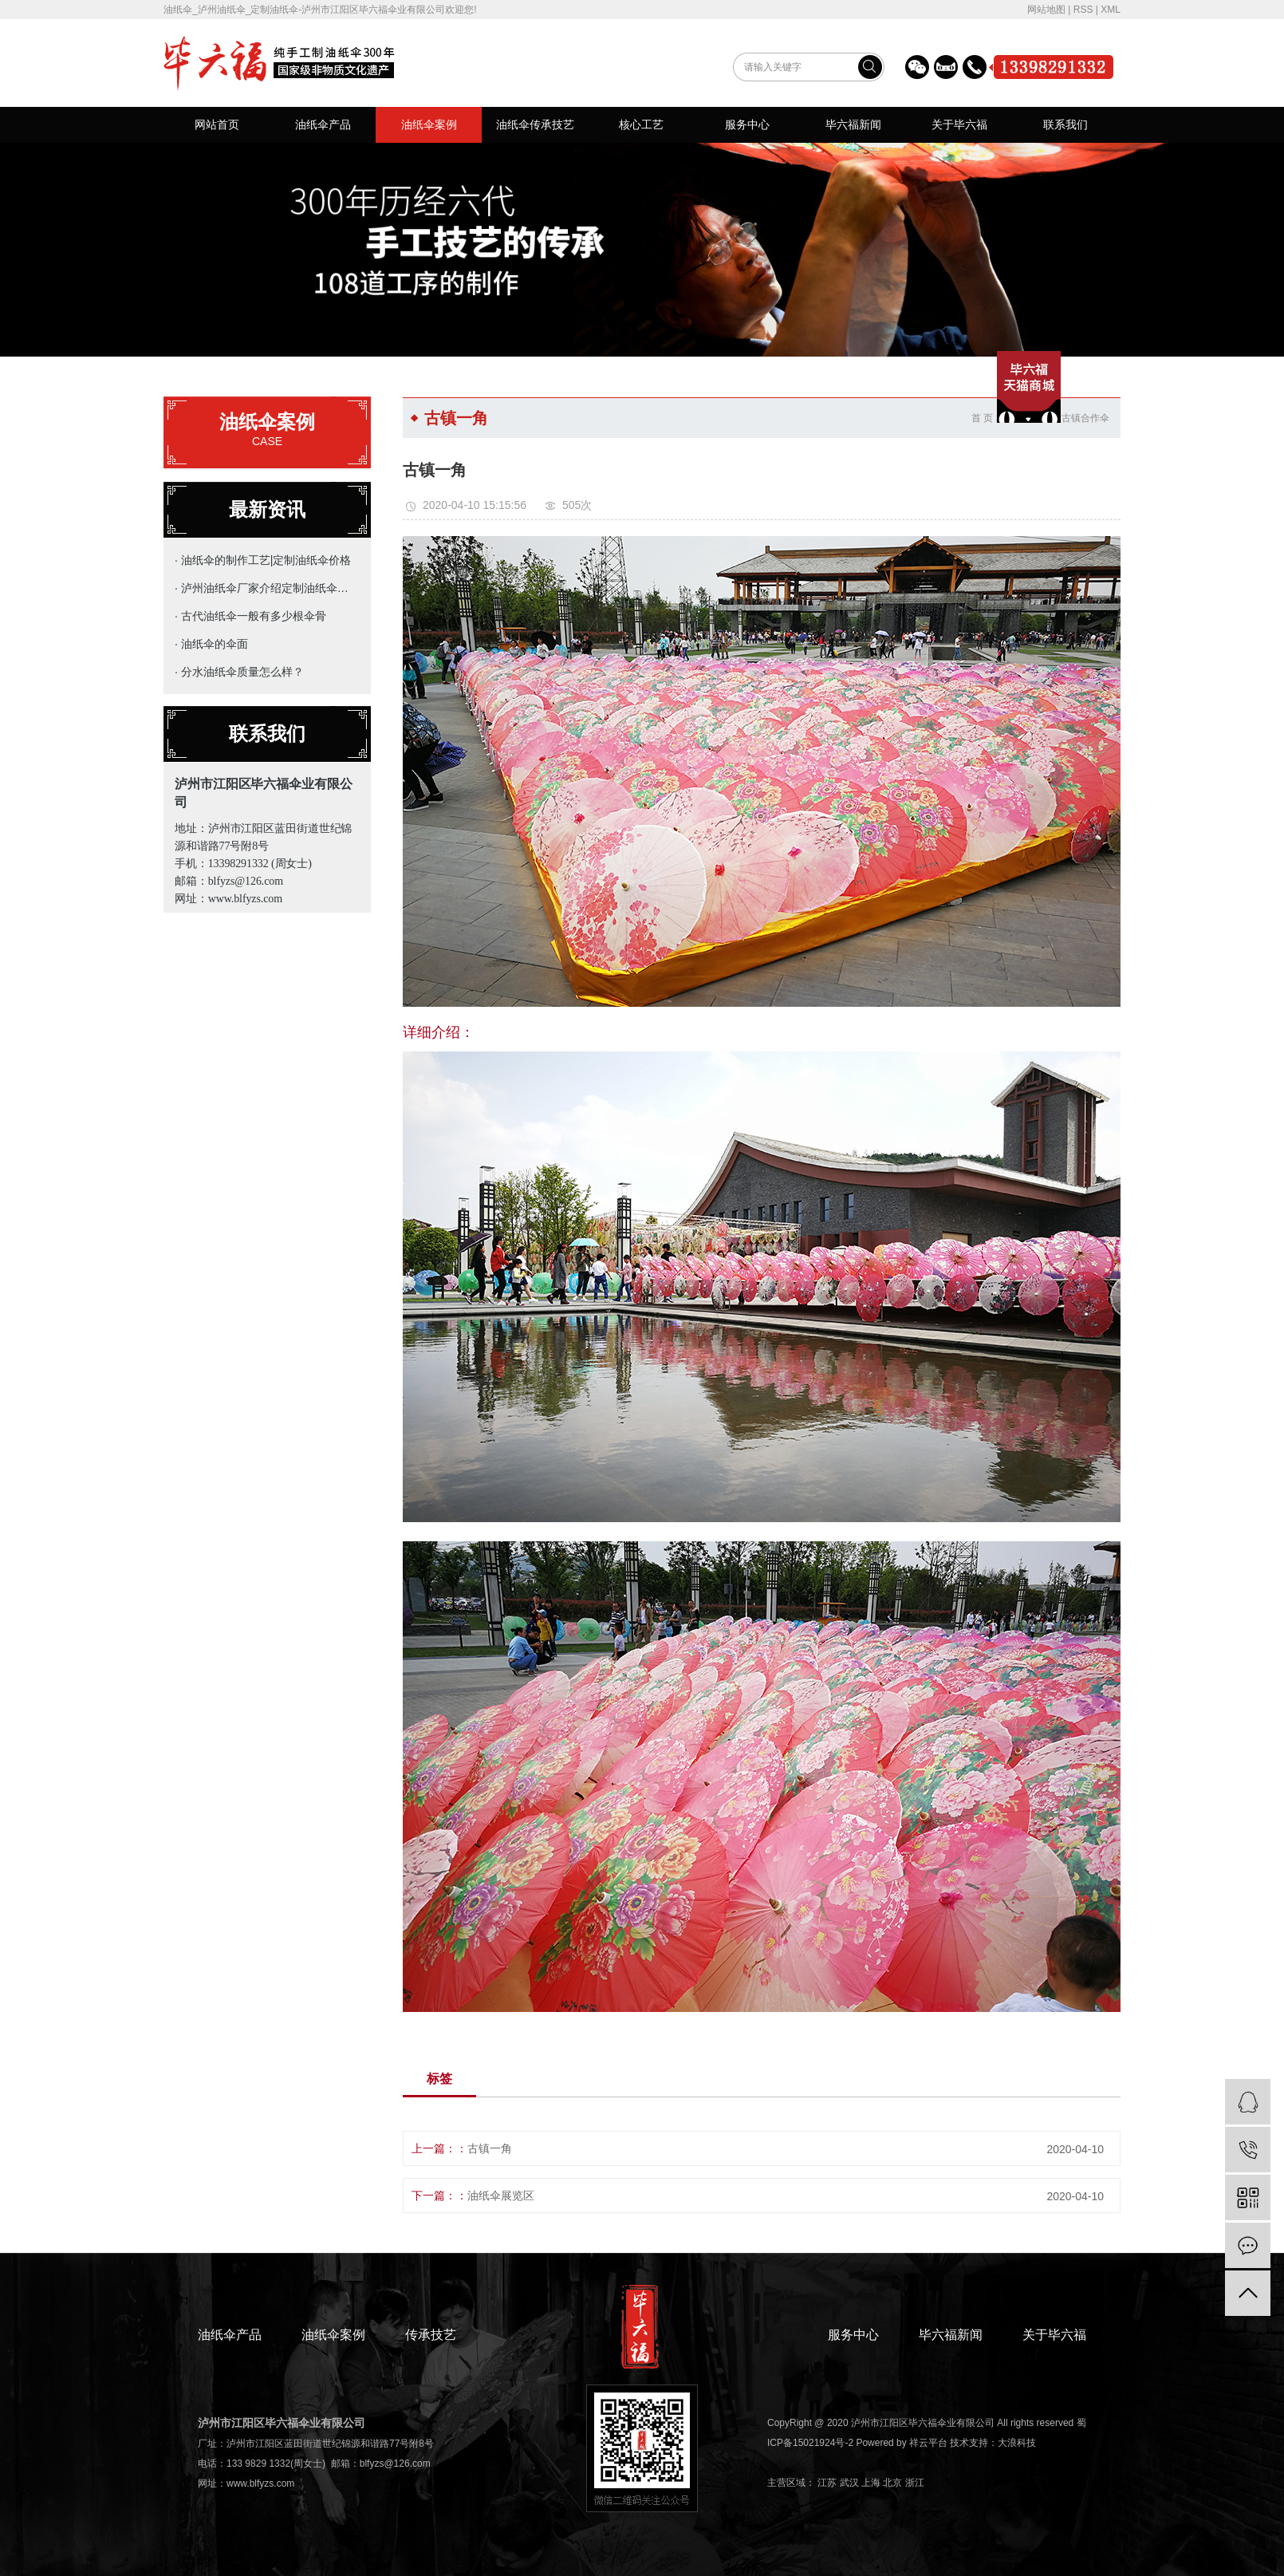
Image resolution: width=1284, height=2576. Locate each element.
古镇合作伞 (1085, 418)
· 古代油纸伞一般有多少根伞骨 (250, 615)
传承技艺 (430, 2334)
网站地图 (1046, 9)
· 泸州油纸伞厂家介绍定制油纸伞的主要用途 (264, 588)
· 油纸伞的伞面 (211, 643)
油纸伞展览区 (500, 2195)
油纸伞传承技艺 (535, 124)
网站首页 (217, 124)
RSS (1083, 9)
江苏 (827, 2482)
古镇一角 (489, 2148)
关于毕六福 (959, 124)
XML (1111, 9)
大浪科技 (1017, 2442)
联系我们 (1065, 124)
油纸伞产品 (323, 124)
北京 (892, 2482)
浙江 (914, 2482)
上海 (870, 2482)
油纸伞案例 (429, 124)
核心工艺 (641, 124)
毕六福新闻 (853, 124)
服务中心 (747, 124)
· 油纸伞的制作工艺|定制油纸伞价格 (263, 560)
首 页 (982, 418)
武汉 (849, 2482)
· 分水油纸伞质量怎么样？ (239, 671)
